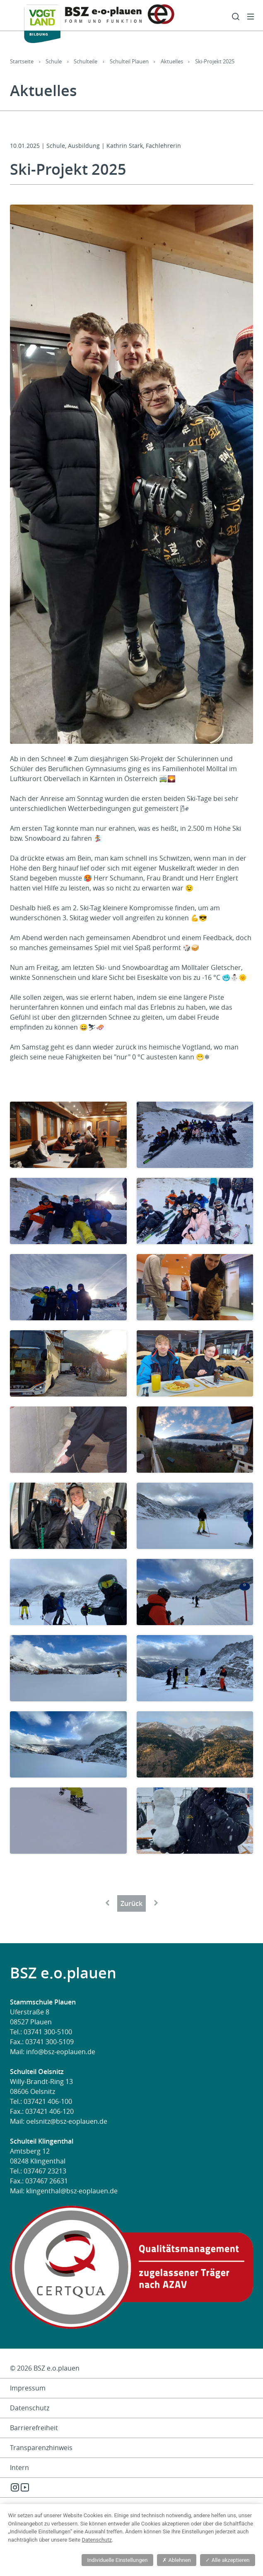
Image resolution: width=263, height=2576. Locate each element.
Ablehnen (176, 2560)
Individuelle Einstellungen (117, 2560)
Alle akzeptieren (227, 2560)
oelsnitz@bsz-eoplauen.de (66, 2121)
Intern (19, 2467)
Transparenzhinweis (41, 2447)
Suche (235, 17)
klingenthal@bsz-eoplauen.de (72, 2190)
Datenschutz (29, 2407)
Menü (250, 17)
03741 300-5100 (48, 2031)
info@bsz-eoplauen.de (60, 2051)
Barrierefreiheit (34, 2427)
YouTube (25, 2487)
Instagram (15, 2487)
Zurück (131, 1903)
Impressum (28, 2388)
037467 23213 (45, 2171)
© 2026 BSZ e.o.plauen (45, 2368)
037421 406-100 (48, 2101)
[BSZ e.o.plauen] (92, 21)
